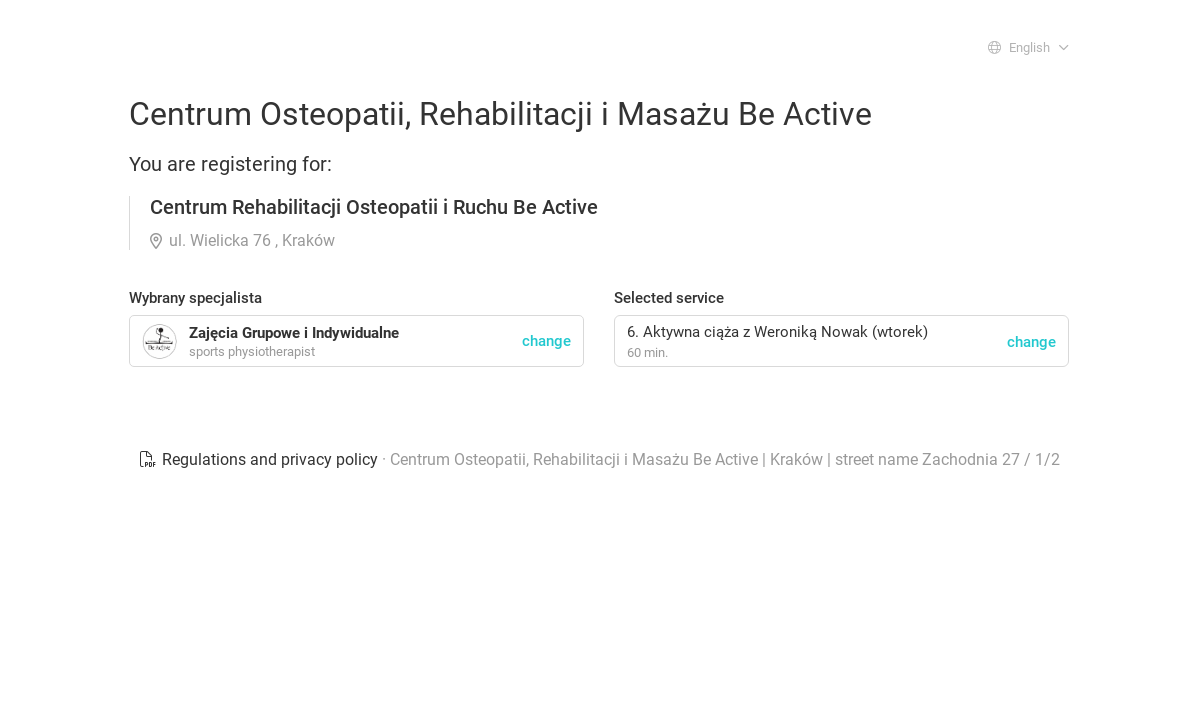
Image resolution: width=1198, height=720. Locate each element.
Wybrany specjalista (195, 298)
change (1031, 342)
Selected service (669, 298)
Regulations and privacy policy (260, 459)
